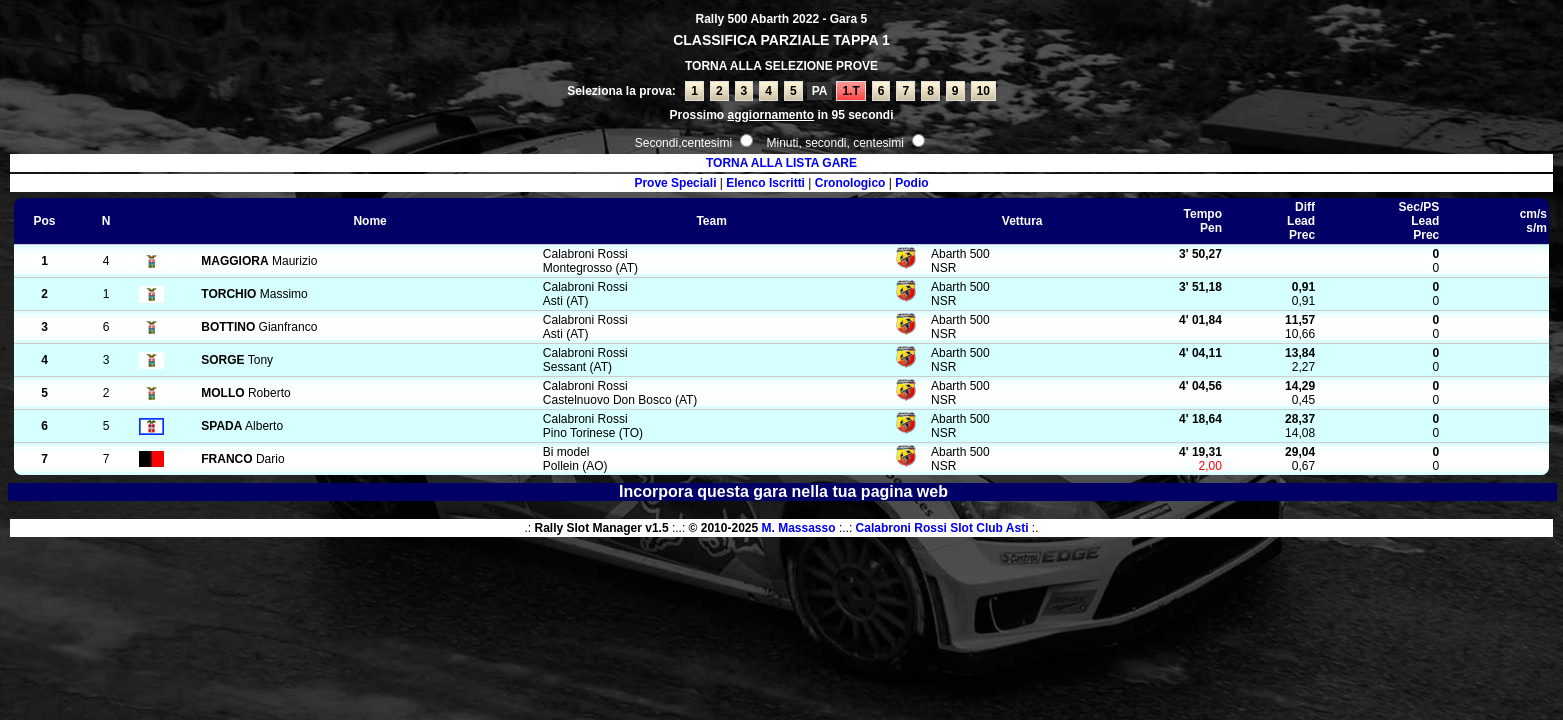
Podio (911, 183)
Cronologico (850, 183)
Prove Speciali (675, 183)
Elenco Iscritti (765, 183)
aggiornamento (770, 115)
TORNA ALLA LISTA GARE (781, 163)
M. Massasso (799, 528)
